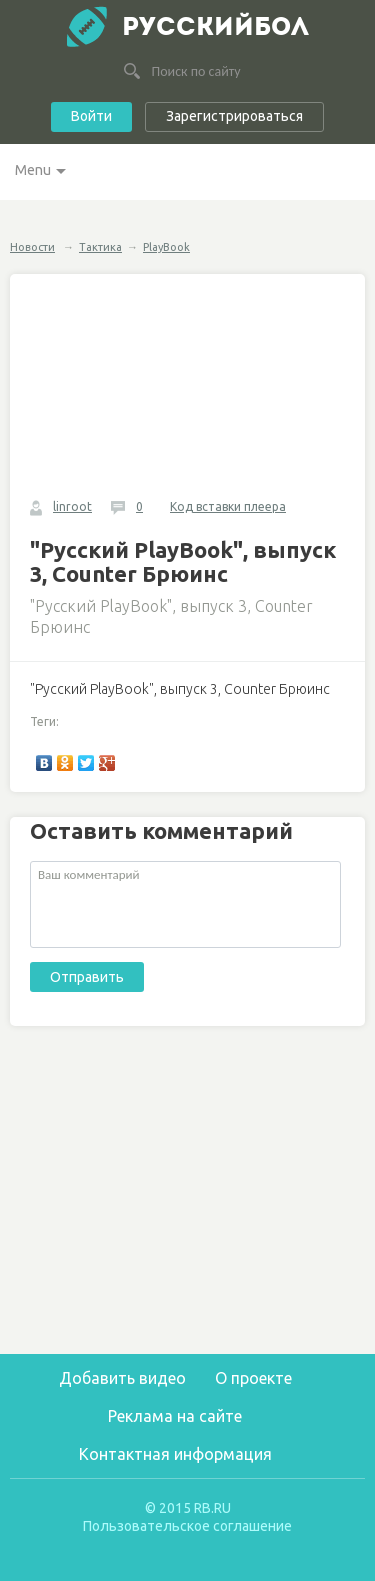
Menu (33, 170)
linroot (72, 506)
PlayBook (166, 247)
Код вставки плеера (228, 506)
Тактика (100, 247)
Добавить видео (122, 1378)
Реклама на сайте (175, 1416)
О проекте (253, 1378)
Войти (91, 116)
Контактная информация (175, 1454)
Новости (32, 247)
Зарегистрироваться (234, 116)
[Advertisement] (190, 1201)
